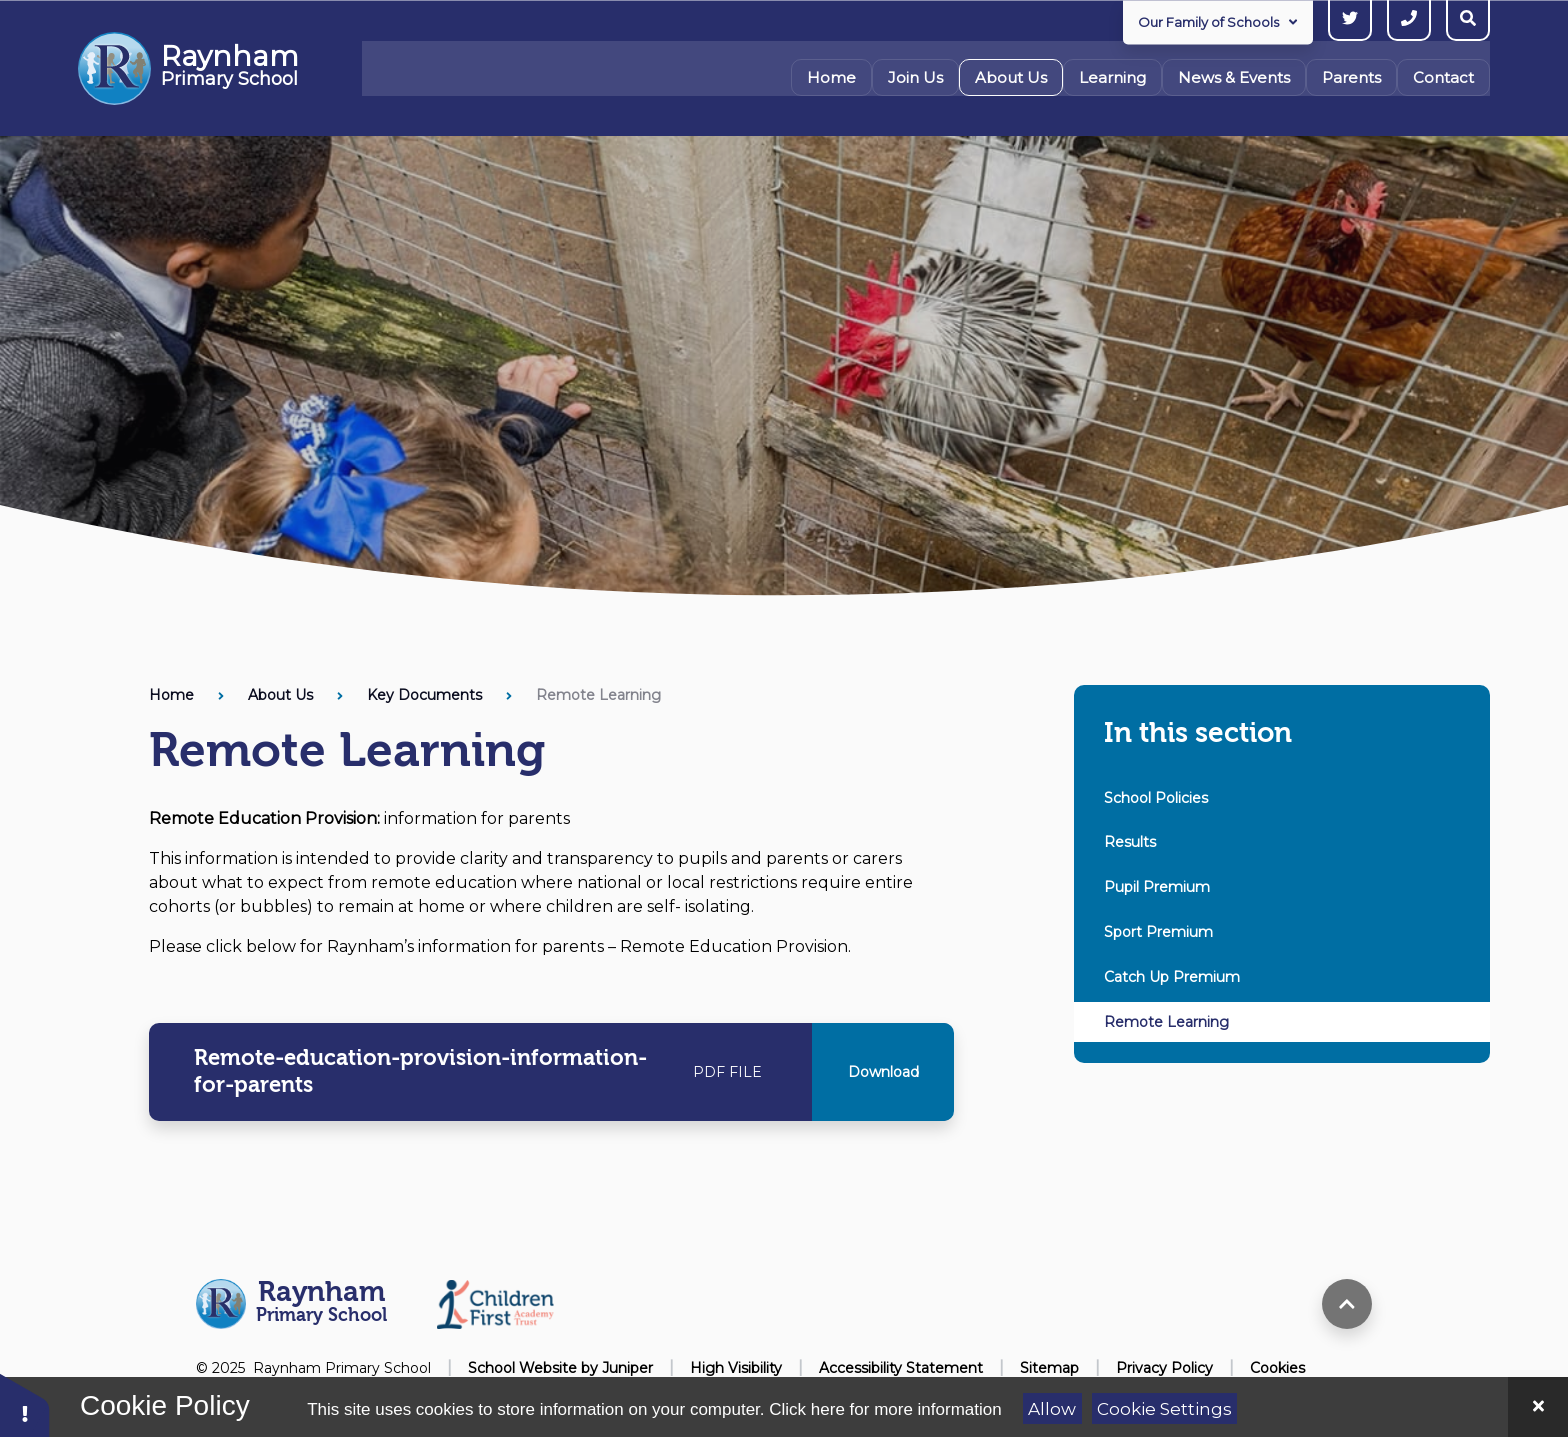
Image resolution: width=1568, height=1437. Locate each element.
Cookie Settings (1164, 1409)
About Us (280, 695)
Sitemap (1049, 1368)
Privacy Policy (1164, 1368)
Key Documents (424, 695)
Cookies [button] (1277, 1368)
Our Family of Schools (1217, 22)
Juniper (627, 1368)
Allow (1052, 1409)
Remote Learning (598, 695)
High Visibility (736, 1368)
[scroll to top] (1347, 1304)
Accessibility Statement (901, 1368)
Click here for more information (885, 1409)
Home (171, 695)
